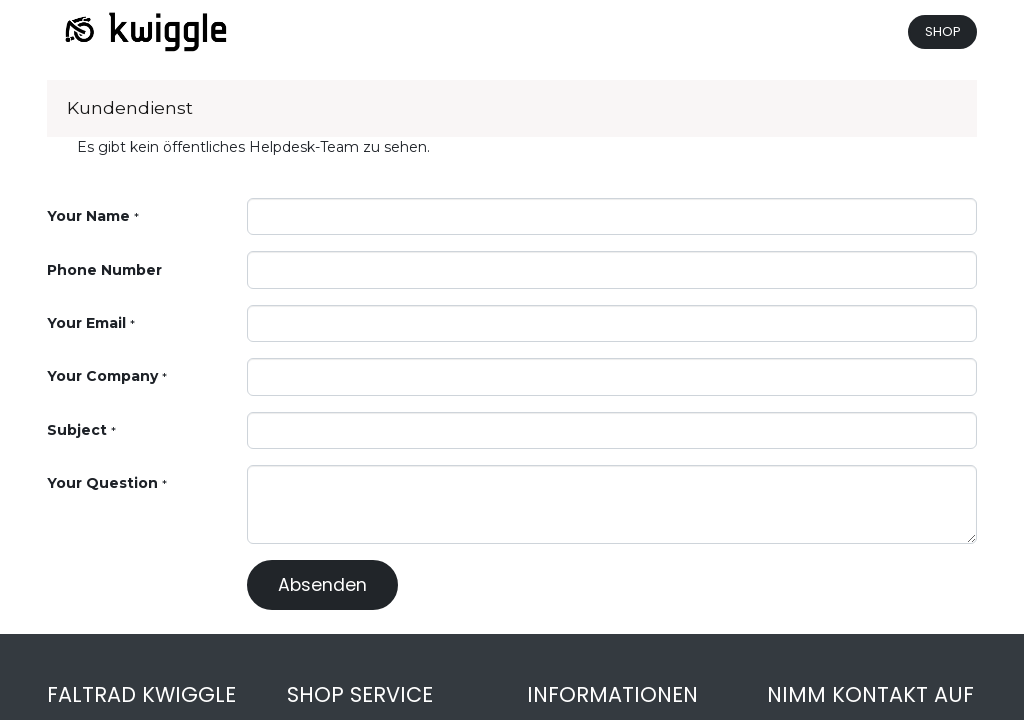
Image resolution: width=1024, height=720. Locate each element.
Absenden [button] (322, 585)
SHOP (943, 31)
